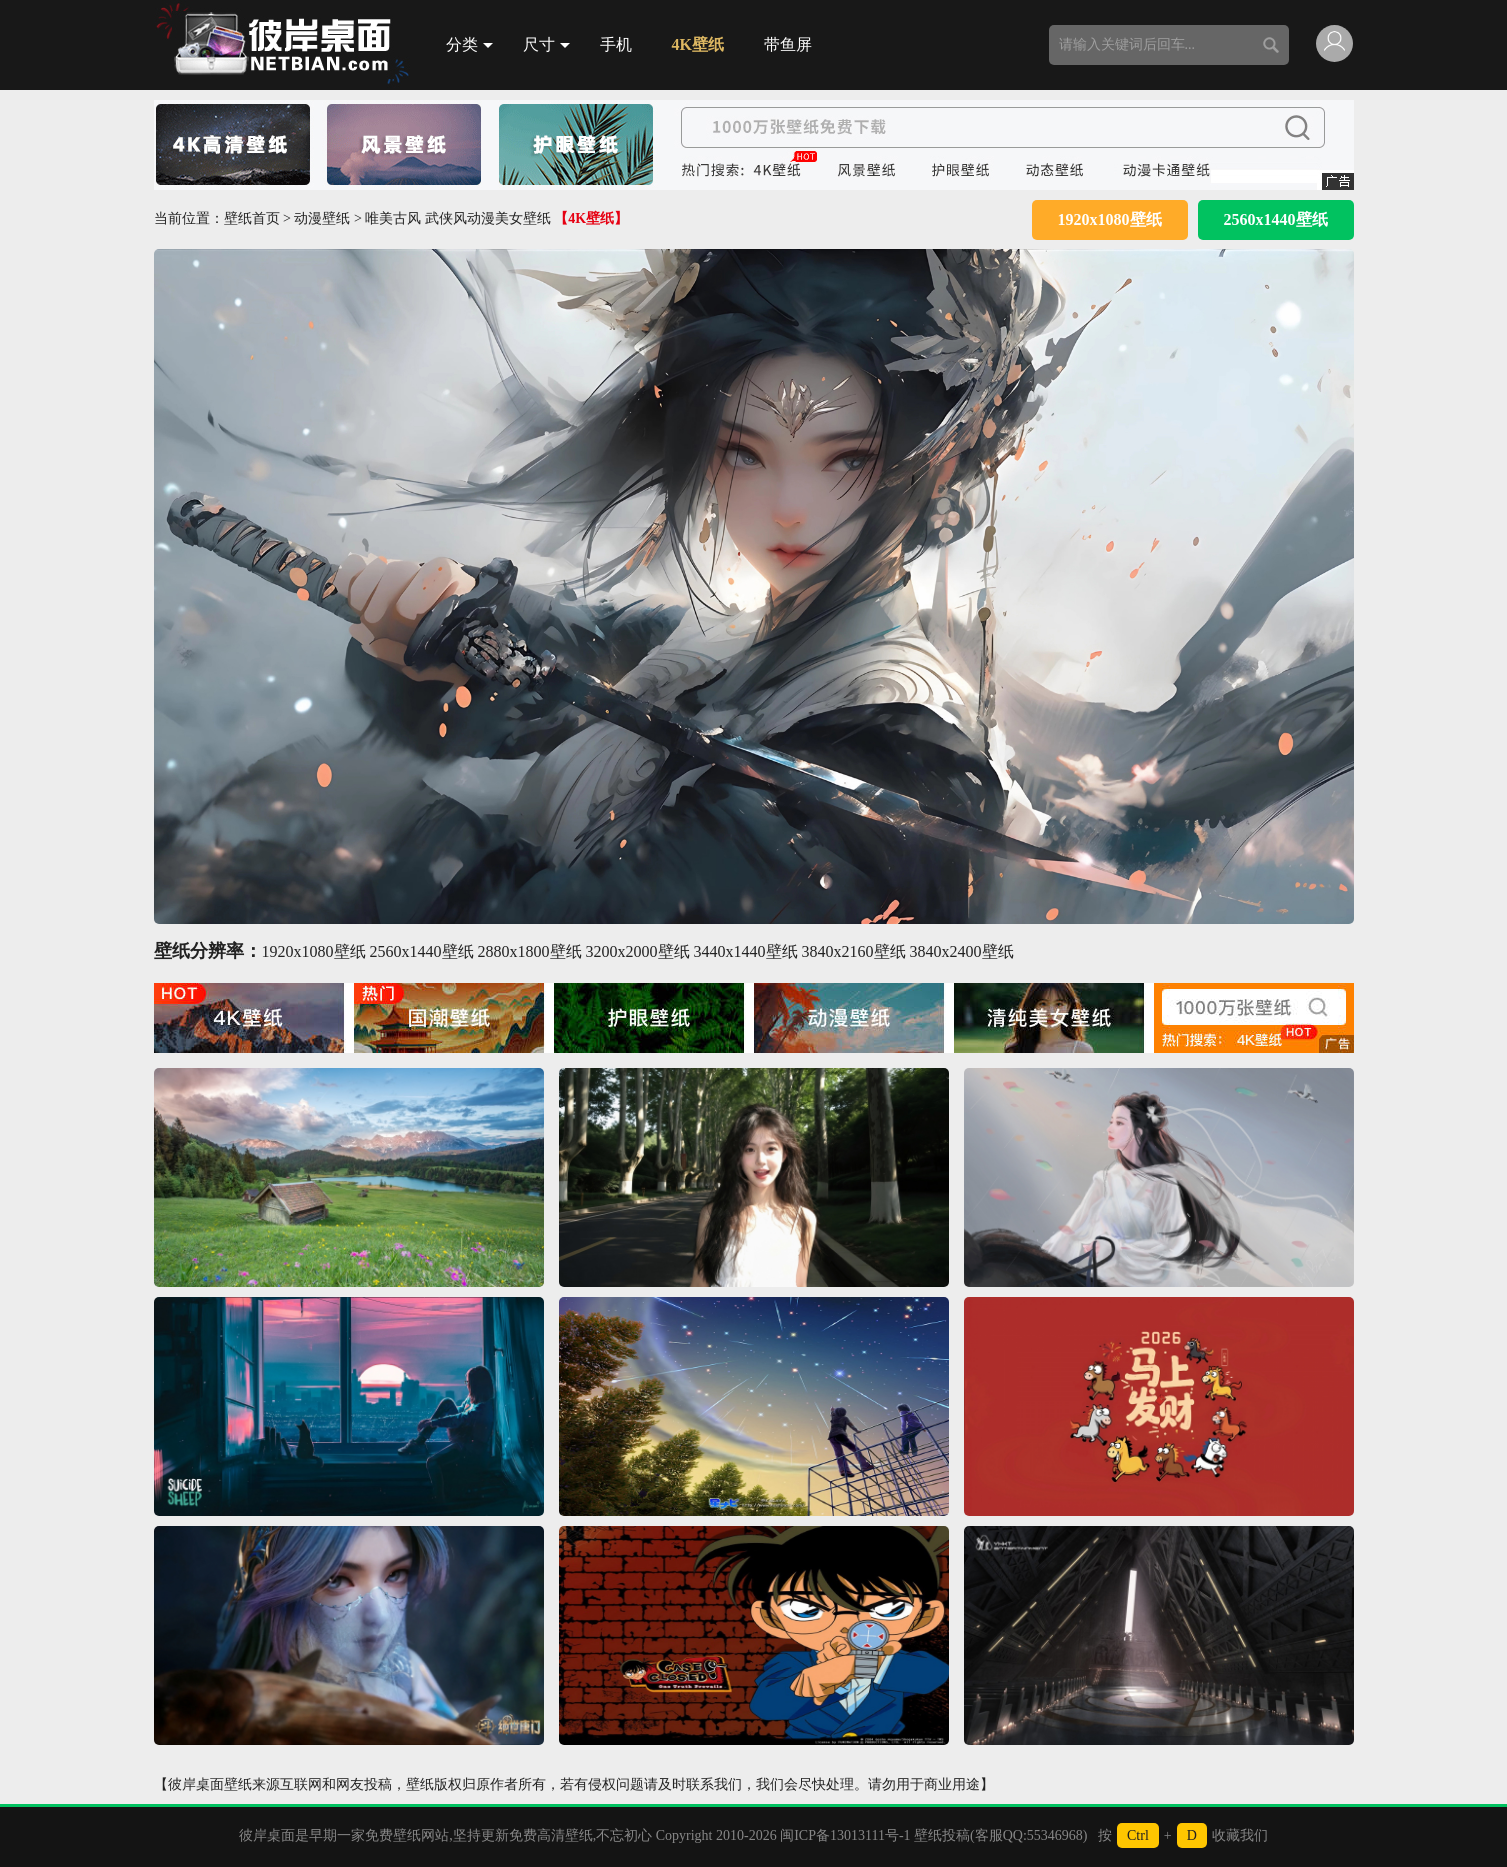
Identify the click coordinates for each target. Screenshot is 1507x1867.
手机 (616, 44)
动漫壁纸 (322, 218)
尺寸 (546, 44)
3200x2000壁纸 (638, 951)
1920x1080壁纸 (1110, 219)
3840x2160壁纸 (854, 951)
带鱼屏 (788, 44)
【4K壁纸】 (591, 218)
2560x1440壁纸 (1276, 219)
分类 (469, 44)
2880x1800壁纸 (530, 951)
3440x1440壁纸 (746, 951)
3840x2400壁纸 (962, 951)
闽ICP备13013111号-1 (845, 1835)
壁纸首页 (252, 218)
